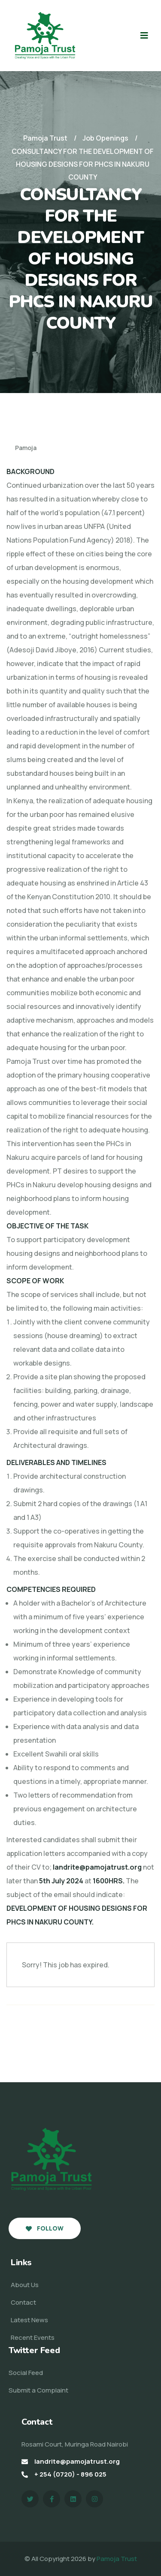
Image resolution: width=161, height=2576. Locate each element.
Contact (23, 2302)
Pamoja (21, 448)
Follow (45, 2228)
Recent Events (33, 2337)
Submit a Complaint (38, 2390)
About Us (25, 2284)
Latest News (29, 2319)
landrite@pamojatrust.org (77, 2461)
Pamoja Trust (117, 2558)
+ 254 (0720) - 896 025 (70, 2474)
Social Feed (26, 2372)
